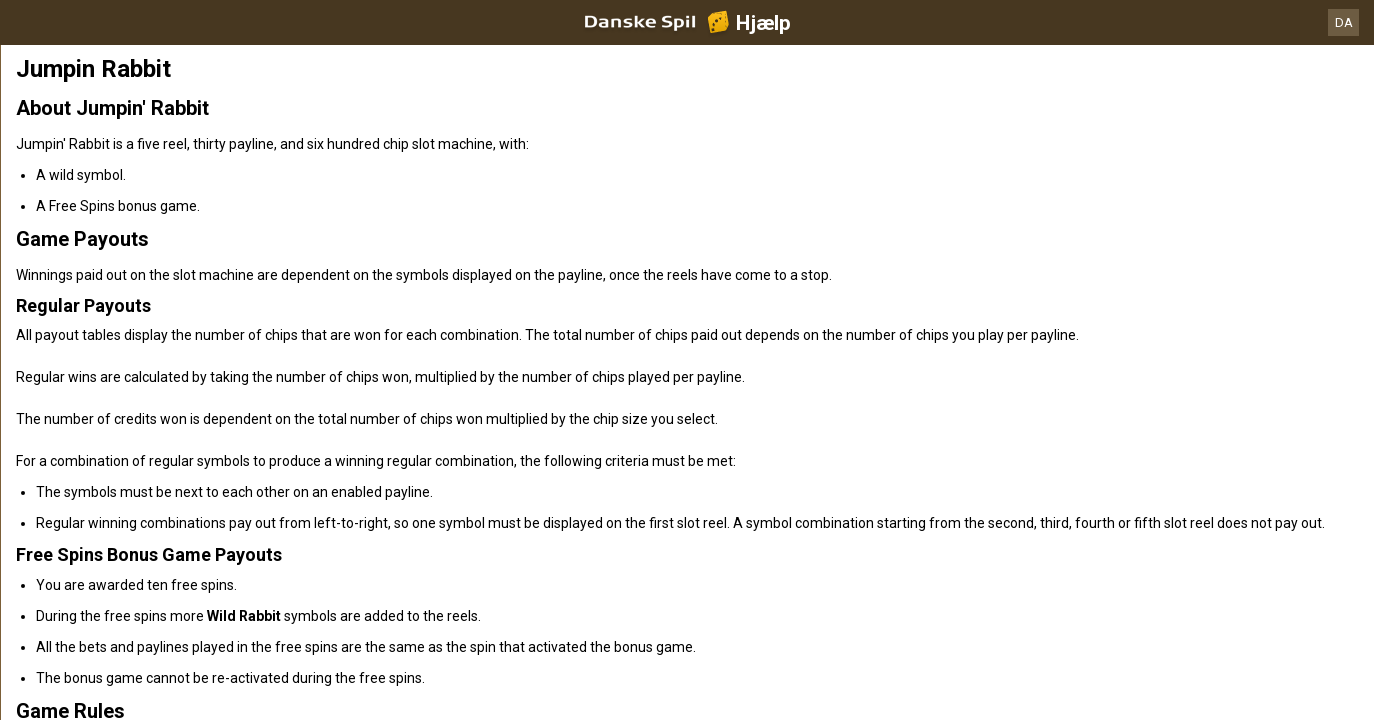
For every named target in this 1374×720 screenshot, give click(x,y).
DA (1344, 22)
